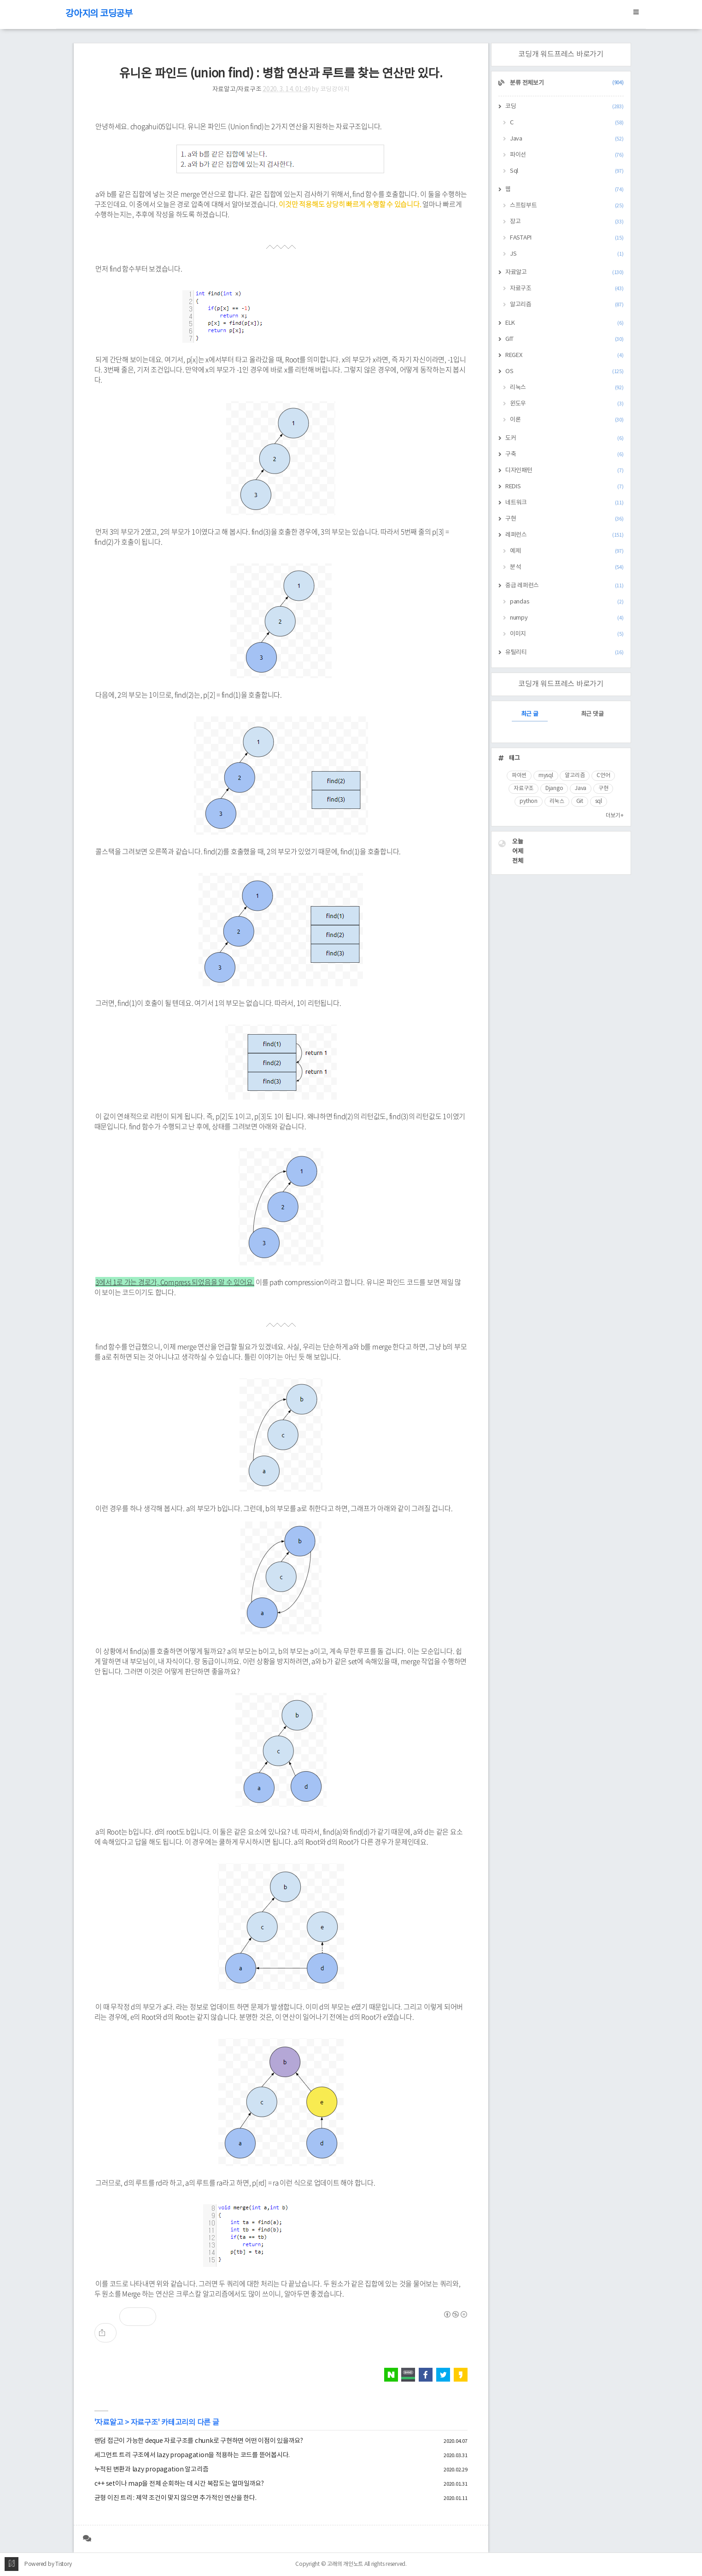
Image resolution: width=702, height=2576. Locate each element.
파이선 (567, 155)
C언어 (603, 776)
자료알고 (109, 2422)
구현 (564, 519)
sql (598, 801)
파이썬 (519, 776)
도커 (564, 438)
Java (567, 139)
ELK (564, 323)
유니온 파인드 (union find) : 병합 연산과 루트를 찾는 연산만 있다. (281, 74)
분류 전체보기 (566, 83)
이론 (567, 420)
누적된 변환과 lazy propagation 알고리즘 (151, 2469)
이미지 (567, 634)
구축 (564, 454)
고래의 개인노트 (345, 2564)
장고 (567, 222)
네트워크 (564, 503)
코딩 (564, 106)
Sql (567, 171)
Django (554, 788)
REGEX (564, 355)
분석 (567, 567)
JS (567, 254)
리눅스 (567, 387)
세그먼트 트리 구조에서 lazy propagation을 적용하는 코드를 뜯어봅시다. (192, 2455)
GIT (564, 339)
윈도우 (567, 404)
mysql (545, 776)
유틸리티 (564, 652)
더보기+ (615, 816)
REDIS (564, 486)
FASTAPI (567, 238)
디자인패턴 (564, 470)
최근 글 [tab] (529, 714)
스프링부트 (567, 205)
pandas (567, 602)
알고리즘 (567, 304)
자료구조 (144, 2422)
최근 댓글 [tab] (592, 714)
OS (564, 371)
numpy (567, 618)
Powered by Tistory (48, 2564)
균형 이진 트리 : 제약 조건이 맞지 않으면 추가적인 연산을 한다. (175, 2498)
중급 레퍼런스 (564, 585)
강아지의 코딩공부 (99, 14)
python (529, 801)
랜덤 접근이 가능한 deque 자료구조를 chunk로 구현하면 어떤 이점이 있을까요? (198, 2441)
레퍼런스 (564, 535)
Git (579, 801)
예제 (567, 551)
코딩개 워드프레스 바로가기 (560, 54)
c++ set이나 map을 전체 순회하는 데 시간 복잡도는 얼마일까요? (179, 2484)
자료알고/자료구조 (237, 89)
